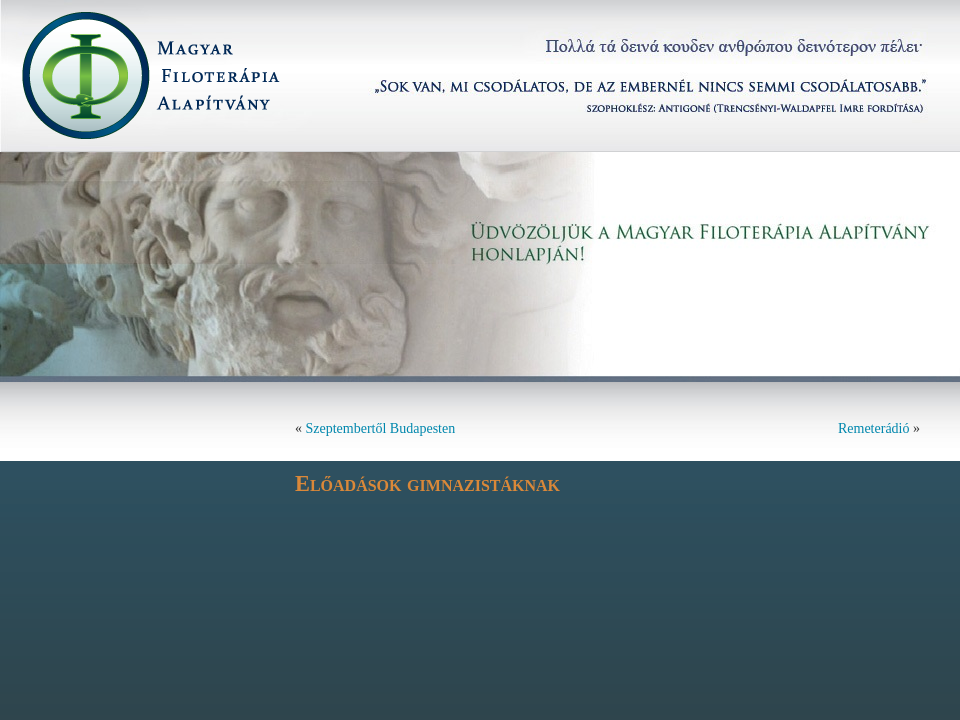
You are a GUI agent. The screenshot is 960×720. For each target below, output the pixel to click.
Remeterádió (874, 428)
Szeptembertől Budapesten (381, 428)
